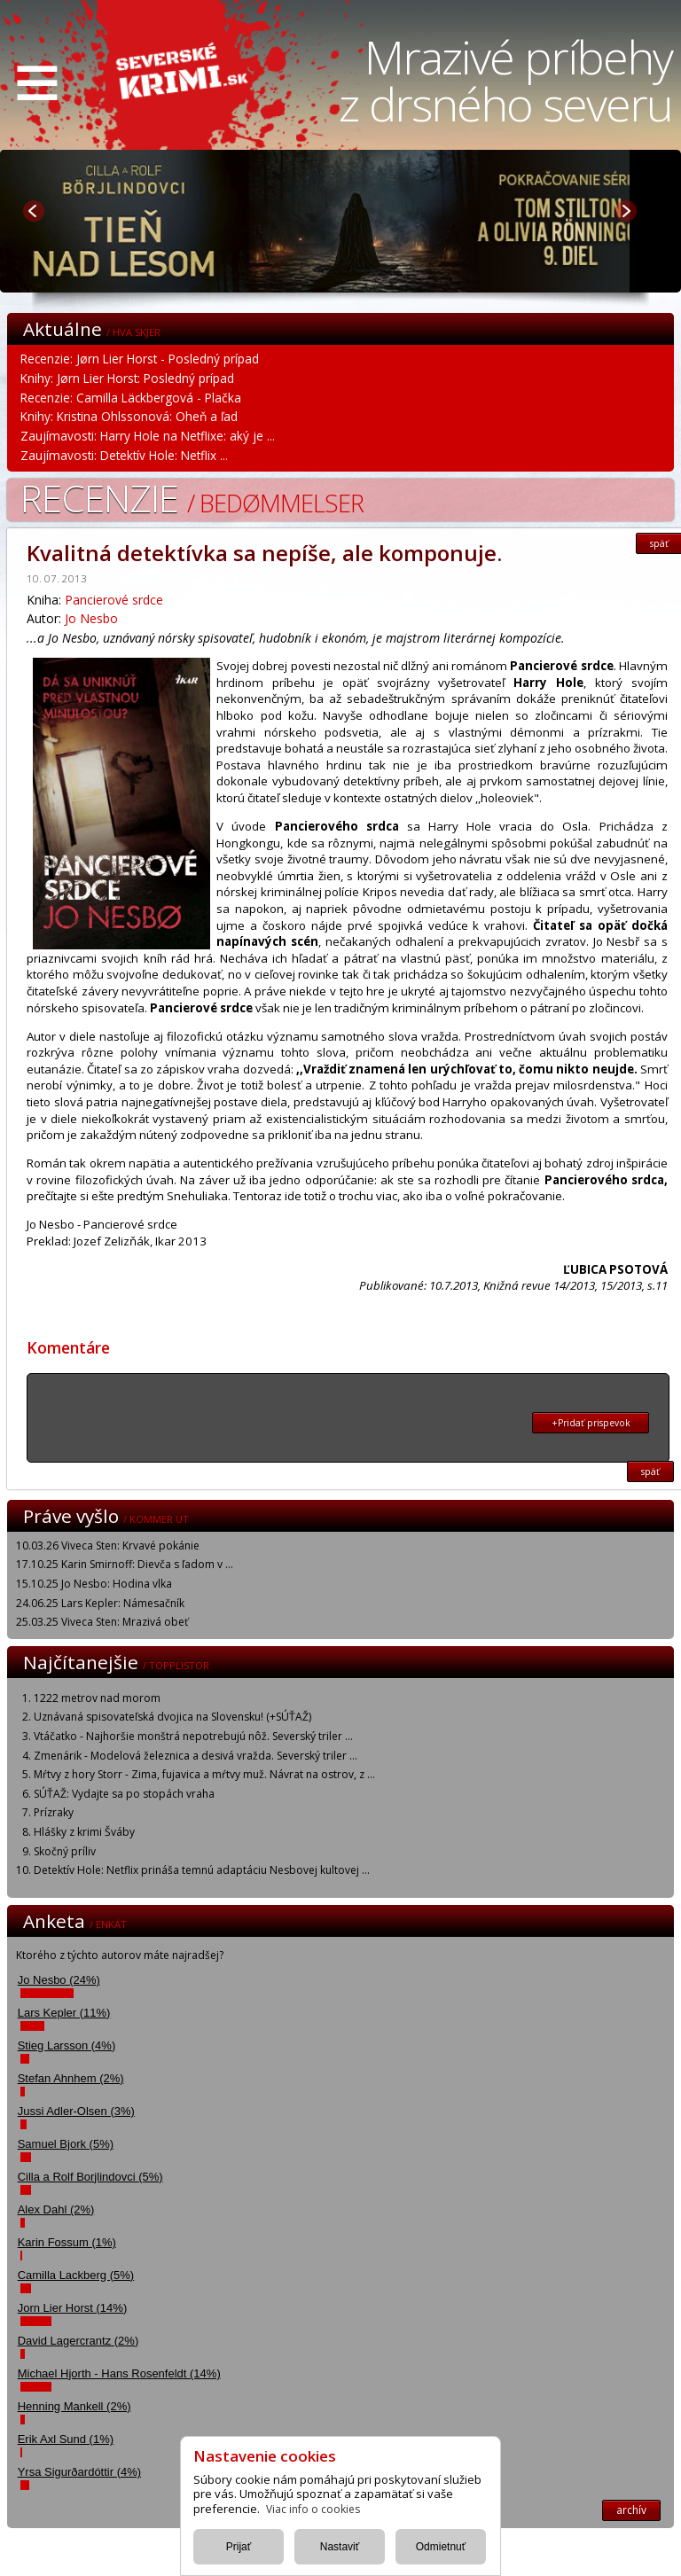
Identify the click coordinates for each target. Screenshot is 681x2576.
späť (650, 1471)
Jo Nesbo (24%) (59, 1980)
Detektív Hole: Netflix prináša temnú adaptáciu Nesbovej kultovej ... (202, 1869)
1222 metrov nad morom (97, 1698)
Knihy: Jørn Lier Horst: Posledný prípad (127, 378)
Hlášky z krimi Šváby (84, 1831)
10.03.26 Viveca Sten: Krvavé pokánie (108, 1545)
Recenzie (192, 497)
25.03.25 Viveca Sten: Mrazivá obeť (102, 1621)
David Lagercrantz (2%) (78, 2340)
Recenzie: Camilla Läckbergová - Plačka (130, 397)
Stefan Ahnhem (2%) (71, 2078)
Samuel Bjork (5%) (66, 2144)
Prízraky (54, 1812)
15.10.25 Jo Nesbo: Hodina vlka (94, 1583)
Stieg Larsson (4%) (67, 2045)
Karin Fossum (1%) (67, 2242)
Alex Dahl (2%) (56, 2209)
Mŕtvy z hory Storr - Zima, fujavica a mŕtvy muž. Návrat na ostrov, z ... (204, 1774)
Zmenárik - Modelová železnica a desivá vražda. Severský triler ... (195, 1755)
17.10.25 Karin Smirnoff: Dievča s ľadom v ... (124, 1564)
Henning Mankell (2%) (74, 2406)
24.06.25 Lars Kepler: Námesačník (100, 1603)
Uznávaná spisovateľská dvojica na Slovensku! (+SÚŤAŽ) (172, 1716)
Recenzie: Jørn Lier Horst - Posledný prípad (139, 358)
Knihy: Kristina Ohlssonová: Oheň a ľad (129, 416)
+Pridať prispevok (591, 1423)
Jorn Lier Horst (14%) (73, 2308)
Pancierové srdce (114, 599)
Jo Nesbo (91, 618)
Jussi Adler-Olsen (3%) (76, 2111)
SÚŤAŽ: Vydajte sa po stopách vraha (124, 1793)
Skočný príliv (65, 1851)
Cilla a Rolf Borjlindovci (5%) (90, 2176)
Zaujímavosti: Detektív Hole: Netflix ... (124, 455)
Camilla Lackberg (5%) (76, 2275)
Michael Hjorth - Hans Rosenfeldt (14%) (119, 2373)
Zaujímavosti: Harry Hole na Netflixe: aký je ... (147, 435)
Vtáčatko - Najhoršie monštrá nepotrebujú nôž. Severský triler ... (193, 1736)
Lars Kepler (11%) (64, 2012)
